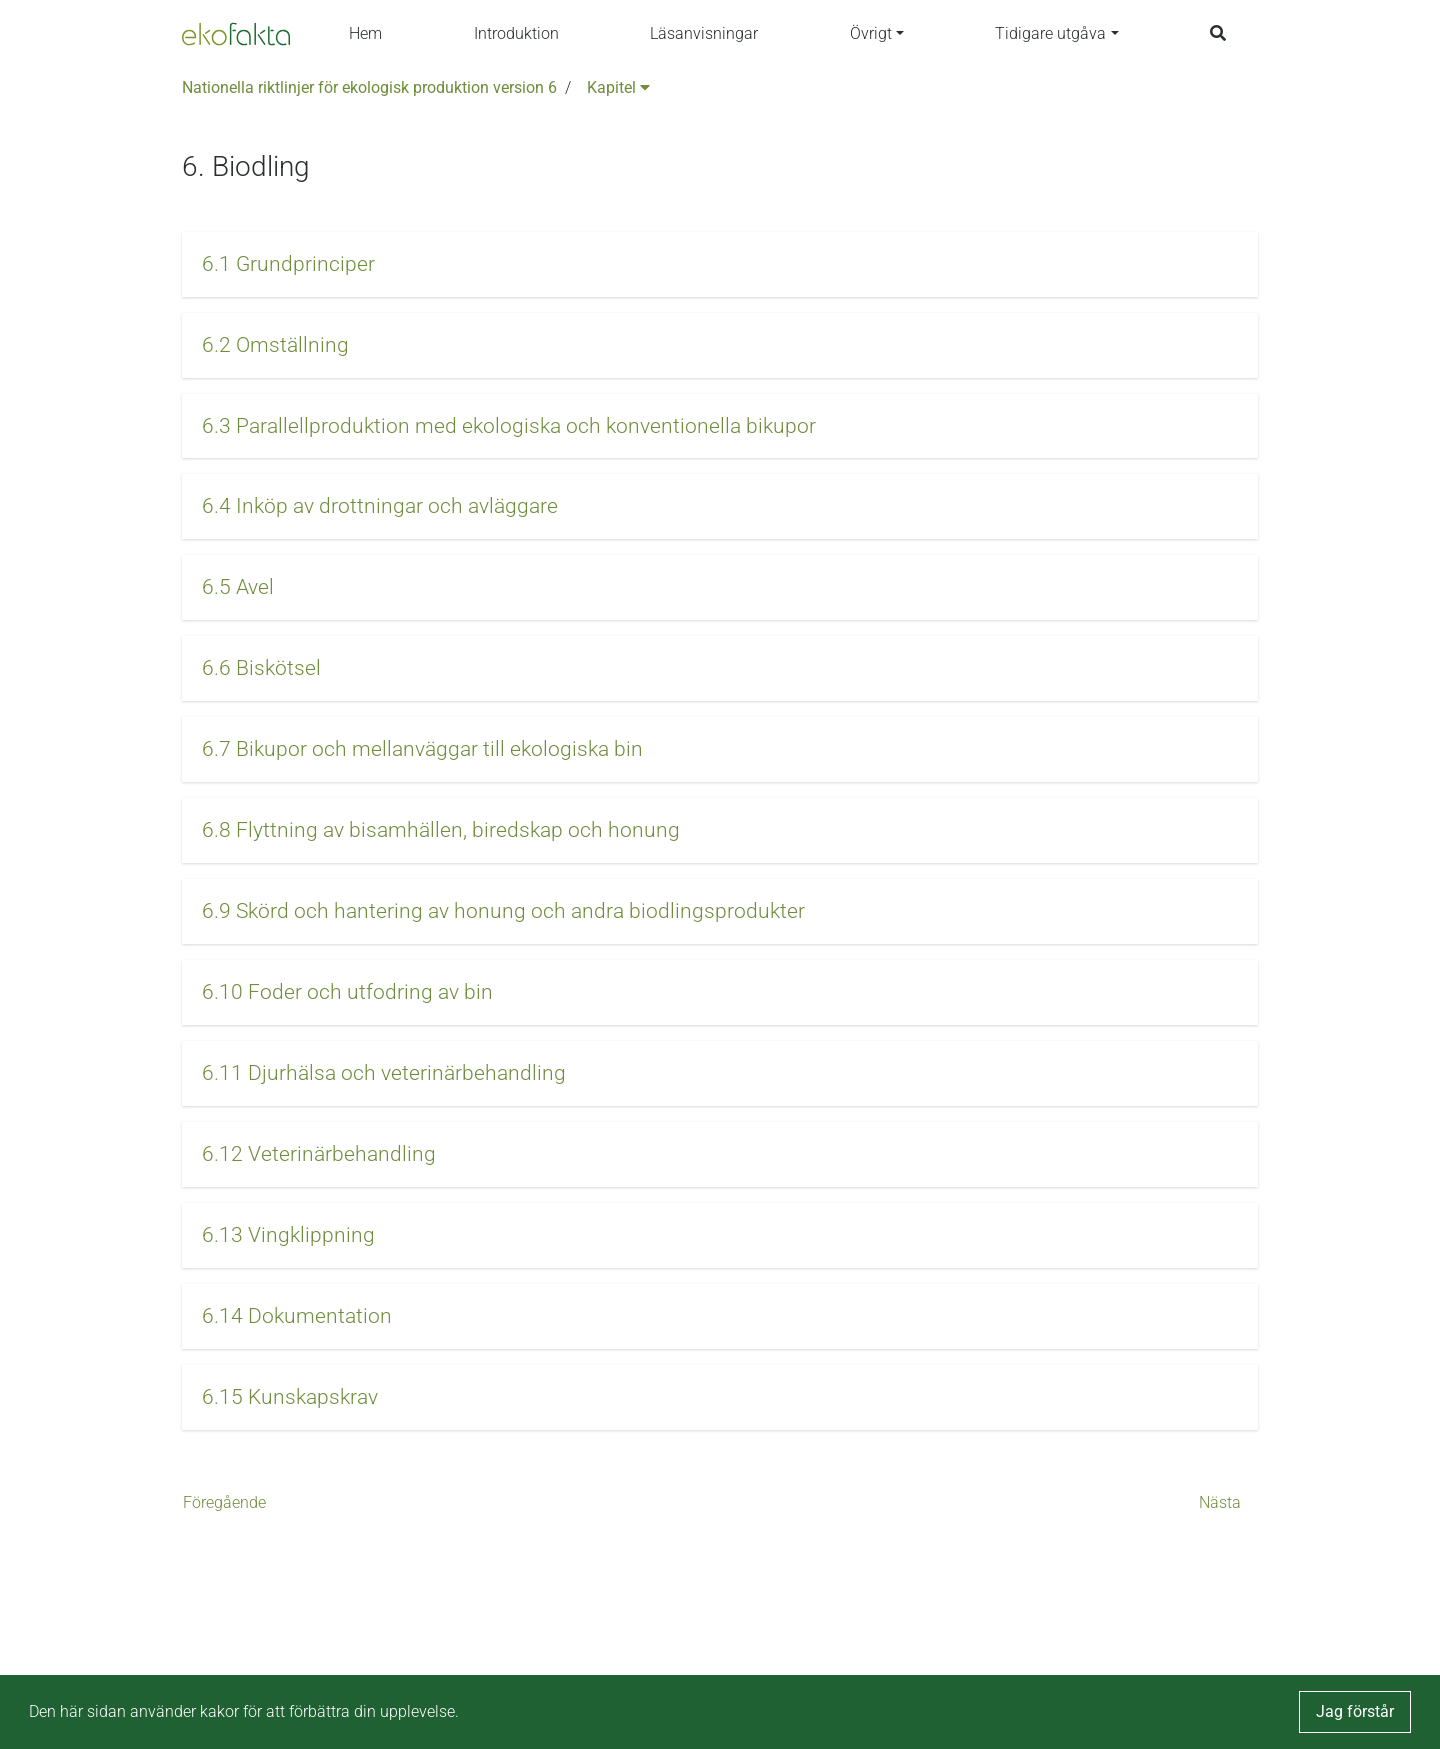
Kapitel (618, 87)
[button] (720, 264)
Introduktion (516, 33)
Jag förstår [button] (1355, 1711)
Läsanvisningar (704, 33)
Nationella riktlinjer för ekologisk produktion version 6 (369, 87)
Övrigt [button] (871, 33)
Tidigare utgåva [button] (1050, 33)
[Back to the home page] (236, 34)
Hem (365, 33)
